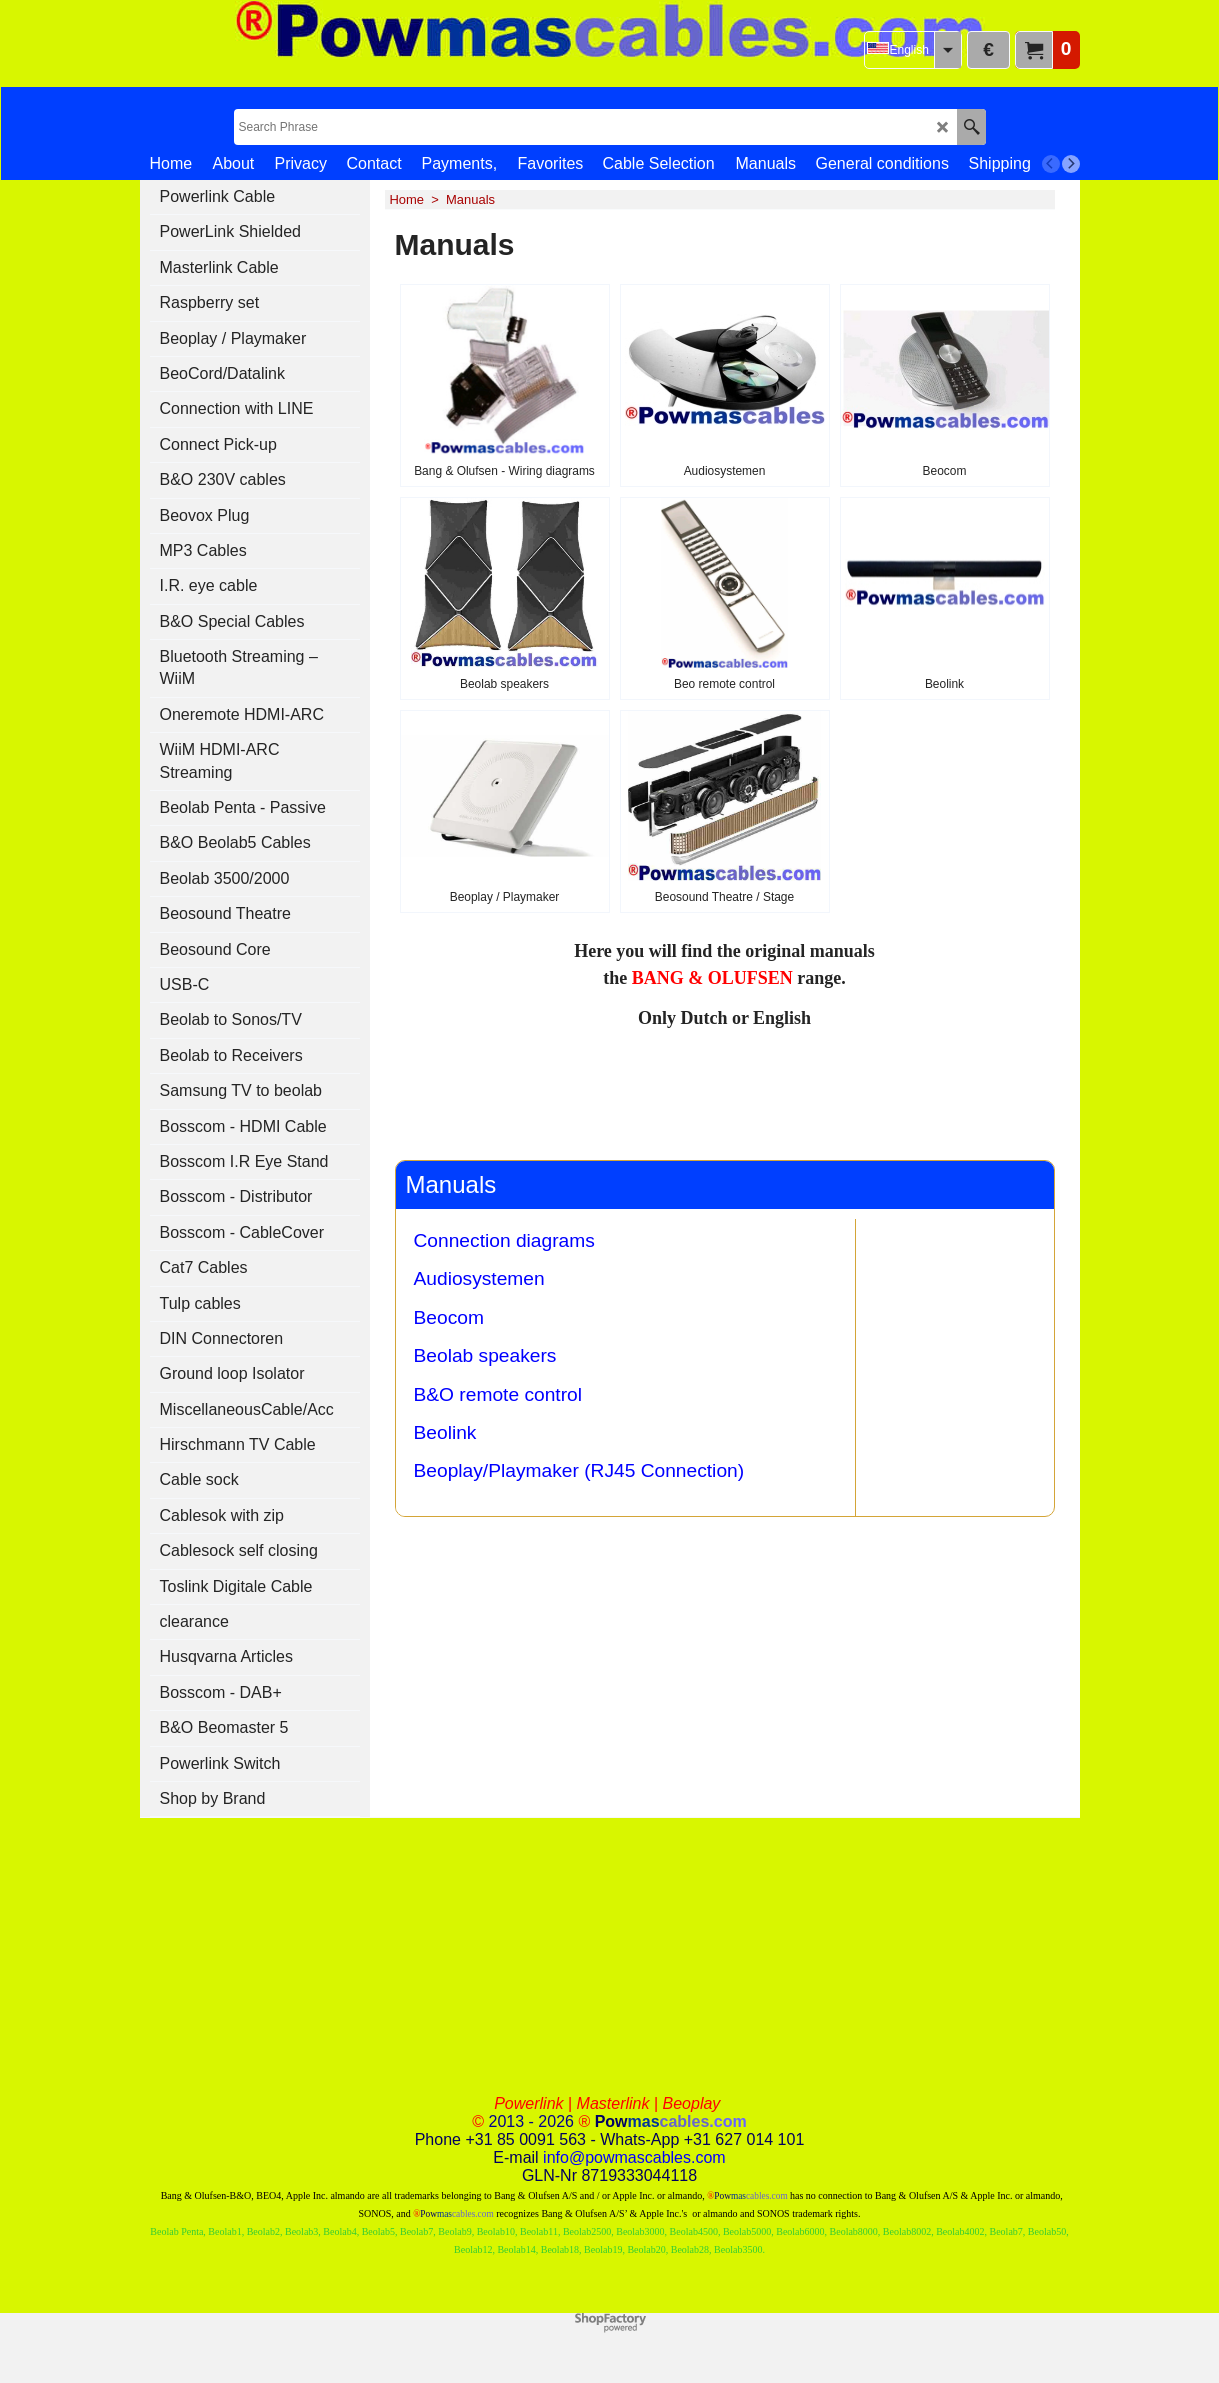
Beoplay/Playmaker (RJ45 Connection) (579, 1470)
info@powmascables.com (634, 2157)
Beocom (449, 1317)
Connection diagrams (504, 1240)
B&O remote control (498, 1394)
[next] (1071, 164)
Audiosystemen (479, 1278)
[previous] (1051, 164)
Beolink (445, 1432)
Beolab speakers (485, 1355)
